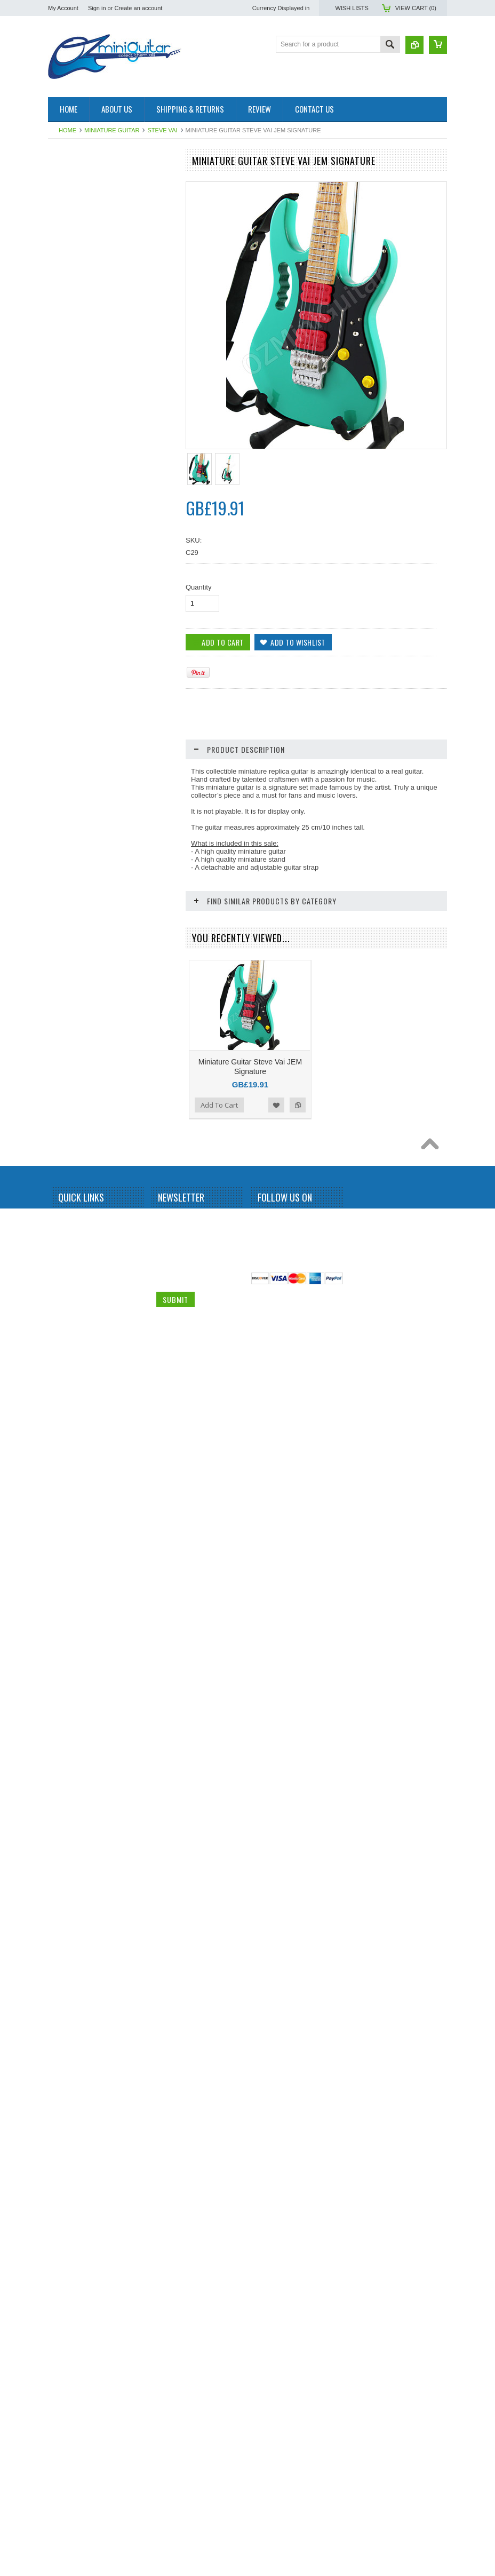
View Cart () (415, 8)
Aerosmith (68, 253)
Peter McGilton (75, 1103)
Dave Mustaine (75, 561)
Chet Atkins (70, 506)
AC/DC (64, 235)
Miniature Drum (76, 199)
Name (165, 2512)
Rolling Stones (74, 1248)
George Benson (76, 651)
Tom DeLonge (74, 1446)
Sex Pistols (69, 1265)
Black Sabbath (74, 380)
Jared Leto (69, 741)
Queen (63, 1157)
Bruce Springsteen (80, 434)
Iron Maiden (70, 723)
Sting (61, 1356)
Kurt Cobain (70, 904)
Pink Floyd (69, 1121)
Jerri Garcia (70, 760)
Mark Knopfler (74, 940)
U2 (58, 1464)
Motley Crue (71, 1012)
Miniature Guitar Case (85, 1519)
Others (63, 1085)
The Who (67, 1410)
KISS (61, 886)
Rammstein (70, 1175)
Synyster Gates (76, 1374)
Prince (63, 1139)
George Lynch (74, 669)
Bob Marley (70, 398)
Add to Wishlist (141, 1792)
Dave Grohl (70, 542)
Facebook (263, 2513)
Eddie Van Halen (77, 596)
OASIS (64, 1067)
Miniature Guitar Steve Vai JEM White (112, 2379)
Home (67, 130)
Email (165, 2552)
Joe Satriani (70, 795)
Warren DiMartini (78, 1482)
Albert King (69, 271)
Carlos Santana (76, 488)
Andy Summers (76, 307)
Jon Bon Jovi (72, 832)
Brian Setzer (71, 416)
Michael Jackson (77, 976)
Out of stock (79, 1792)
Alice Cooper (72, 289)
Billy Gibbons (72, 361)
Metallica (66, 958)
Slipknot (65, 1283)
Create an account (138, 8)
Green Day (69, 687)
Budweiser (69, 470)
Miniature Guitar (111, 130)
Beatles (64, 343)
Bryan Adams (73, 452)
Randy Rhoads (75, 1193)
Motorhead (69, 1031)
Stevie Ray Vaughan (83, 1338)
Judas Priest (71, 850)
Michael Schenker (79, 994)
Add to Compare (162, 1792)
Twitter (282, 2513)
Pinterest (301, 2513)
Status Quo (70, 1302)
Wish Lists (351, 8)
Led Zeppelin (72, 922)
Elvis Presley (72, 614)
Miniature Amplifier (80, 181)
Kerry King (69, 868)
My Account (63, 8)
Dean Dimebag (75, 579)
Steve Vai (162, 130)
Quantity (198, 587)
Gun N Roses (73, 705)
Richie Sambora (76, 1211)
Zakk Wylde (70, 1501)
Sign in (97, 8)
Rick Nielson (72, 1230)
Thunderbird (71, 1428)
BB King (65, 325)
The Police (69, 1392)
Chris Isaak (70, 524)
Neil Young (69, 1049)
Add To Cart (78, 2107)
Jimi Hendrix (71, 777)
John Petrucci (73, 813)
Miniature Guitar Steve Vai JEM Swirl (112, 1758)
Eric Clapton (71, 633)
